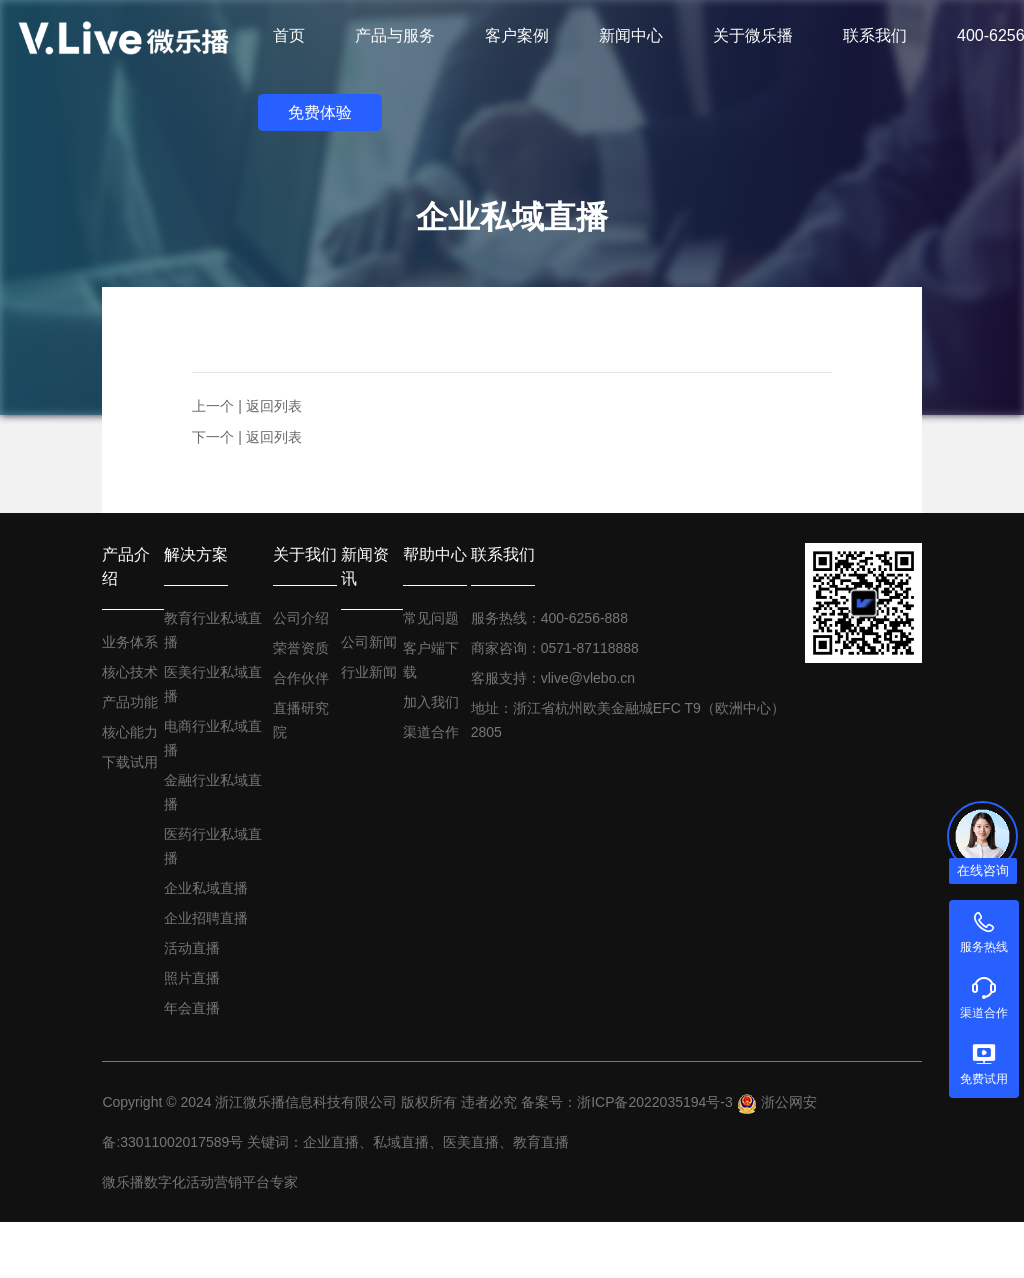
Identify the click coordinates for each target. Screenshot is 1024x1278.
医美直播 (471, 1142)
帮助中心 (435, 554)
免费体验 (320, 112)
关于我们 (305, 554)
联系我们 (503, 554)
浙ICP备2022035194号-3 (655, 1102)
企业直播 (331, 1142)
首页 (289, 35)
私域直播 (401, 1142)
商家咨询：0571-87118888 (555, 648)
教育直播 (541, 1142)
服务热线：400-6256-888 (549, 618)
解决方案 (196, 554)
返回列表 (274, 406)
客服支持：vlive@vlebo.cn (553, 678)
